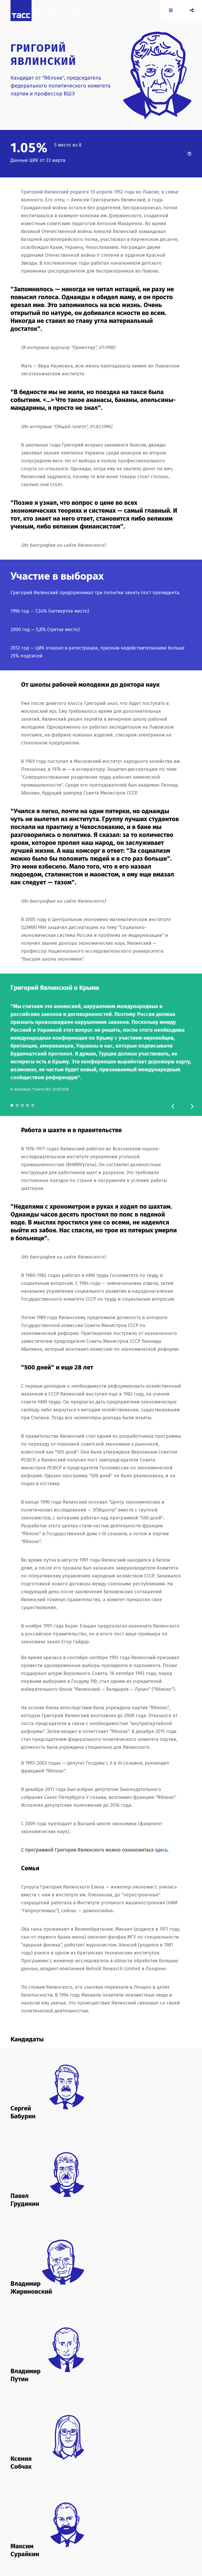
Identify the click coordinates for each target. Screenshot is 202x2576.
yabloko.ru (36, 2526)
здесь (161, 1850)
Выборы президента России (83, 17)
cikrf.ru (66, 2515)
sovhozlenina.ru (131, 2520)
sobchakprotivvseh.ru (98, 2520)
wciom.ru (18, 2526)
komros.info (132, 2515)
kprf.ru (148, 2515)
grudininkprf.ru (108, 2515)
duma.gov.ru (84, 2515)
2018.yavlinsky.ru (45, 2515)
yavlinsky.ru (56, 2526)
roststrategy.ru (66, 2520)
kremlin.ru (19, 2520)
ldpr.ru (34, 2520)
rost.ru (47, 2520)
